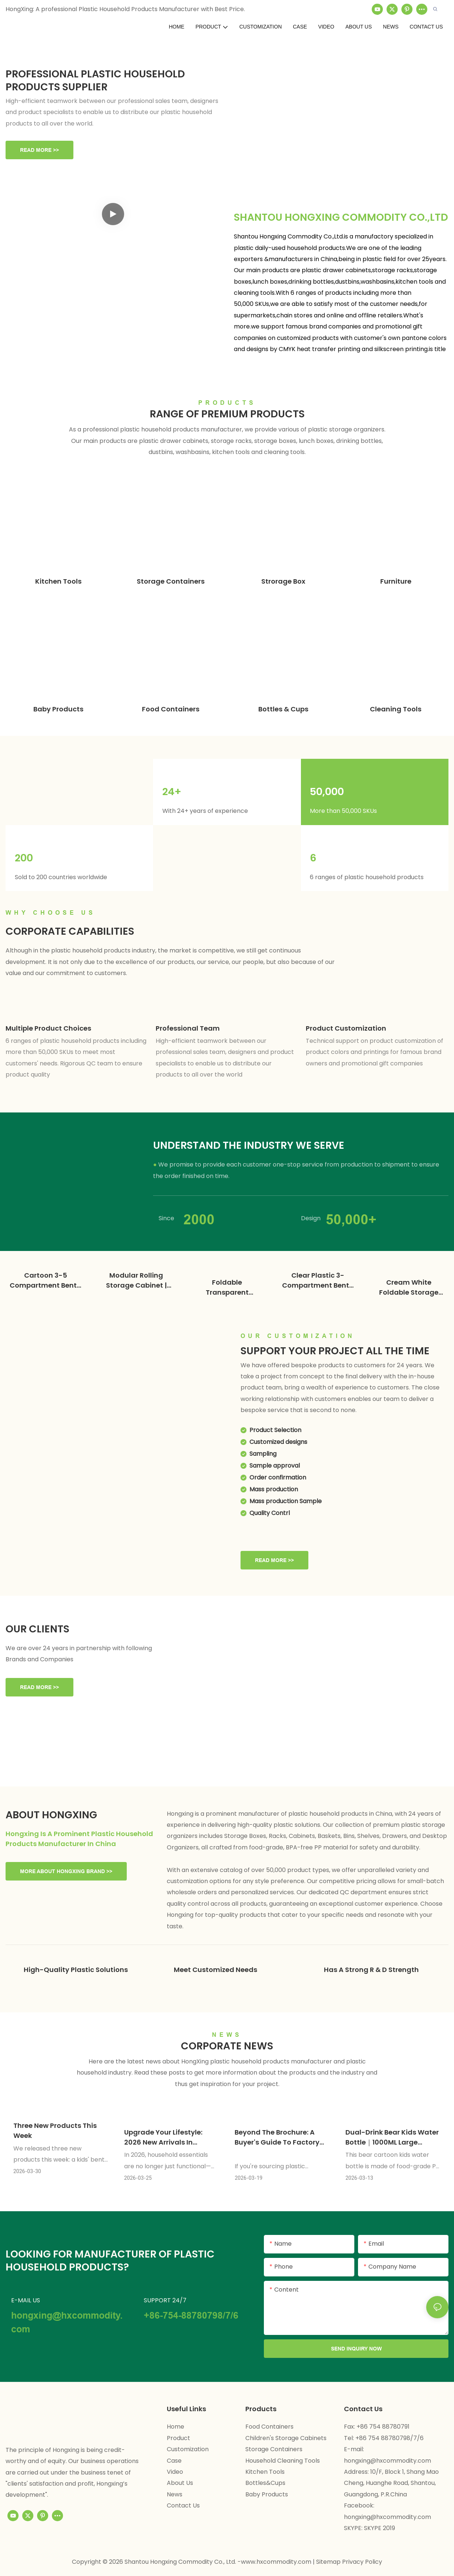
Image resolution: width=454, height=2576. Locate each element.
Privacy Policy (362, 2560)
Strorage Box (283, 581)
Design (311, 1218)
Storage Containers (171, 581)
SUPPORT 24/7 (165, 2299)
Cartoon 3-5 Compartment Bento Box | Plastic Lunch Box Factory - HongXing (45, 1280)
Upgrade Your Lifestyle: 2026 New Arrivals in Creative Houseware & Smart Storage (163, 2136)
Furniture (395, 581)
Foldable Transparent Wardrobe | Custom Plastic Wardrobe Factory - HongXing (227, 1287)
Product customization (346, 1028)
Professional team (188, 1028)
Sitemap (329, 2560)
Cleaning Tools (395, 709)
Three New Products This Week (55, 2130)
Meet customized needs (215, 1969)
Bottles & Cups (283, 709)
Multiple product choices (48, 1028)
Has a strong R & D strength (371, 1969)
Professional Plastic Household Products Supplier (95, 80)
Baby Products (58, 709)
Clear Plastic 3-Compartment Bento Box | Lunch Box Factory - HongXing (318, 1280)
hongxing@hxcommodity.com (387, 2459)
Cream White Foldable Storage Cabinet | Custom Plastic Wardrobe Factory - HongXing (409, 1287)
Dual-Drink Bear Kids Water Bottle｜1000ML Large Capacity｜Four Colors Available (392, 2136)
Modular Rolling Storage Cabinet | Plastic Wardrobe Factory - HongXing (136, 1280)
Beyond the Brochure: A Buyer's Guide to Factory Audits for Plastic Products (281, 2136)
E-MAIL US (25, 2299)
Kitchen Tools (58, 581)
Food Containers (170, 709)
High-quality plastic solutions (76, 1969)
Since (166, 1218)
